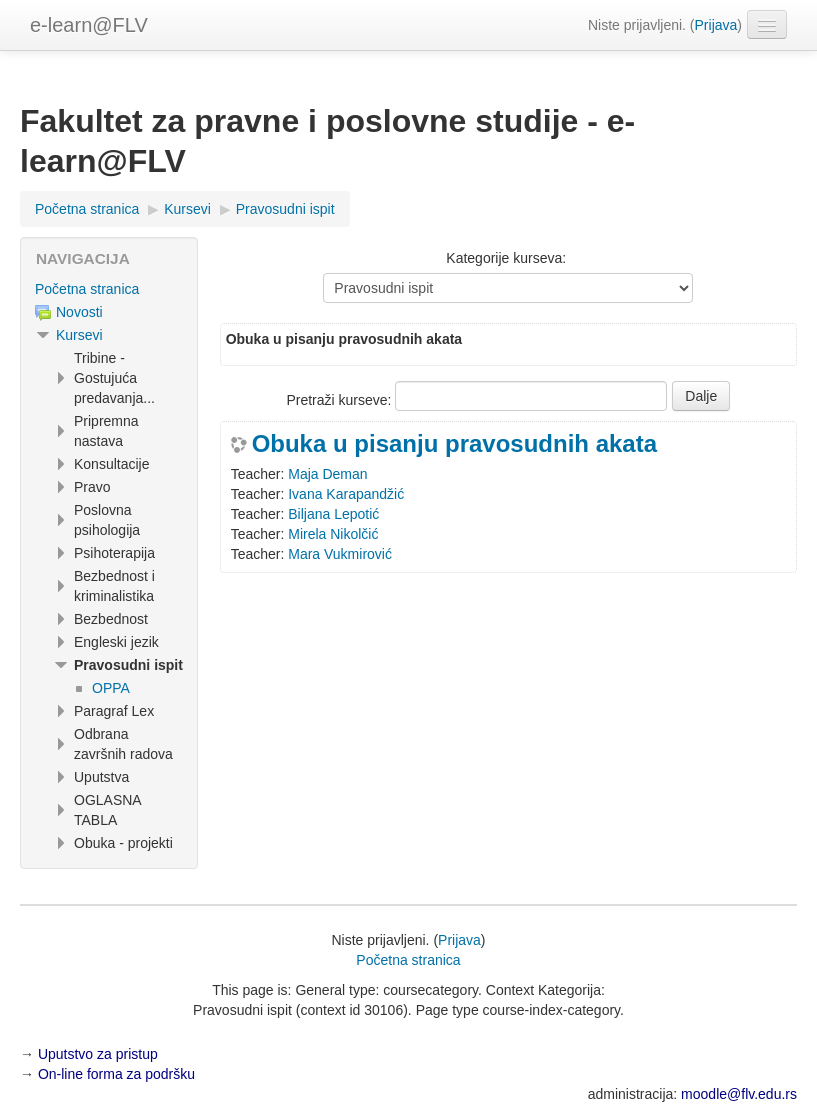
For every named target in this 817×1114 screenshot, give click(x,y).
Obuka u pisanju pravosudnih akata (454, 444)
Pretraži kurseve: (340, 400)
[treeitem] (109, 289)
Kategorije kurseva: (506, 258)
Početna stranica (87, 289)
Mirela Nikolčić (333, 534)
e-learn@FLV (89, 25)
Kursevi (79, 335)
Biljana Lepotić (333, 514)
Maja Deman (327, 474)
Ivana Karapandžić (346, 494)
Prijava (716, 25)
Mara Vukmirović (340, 554)
